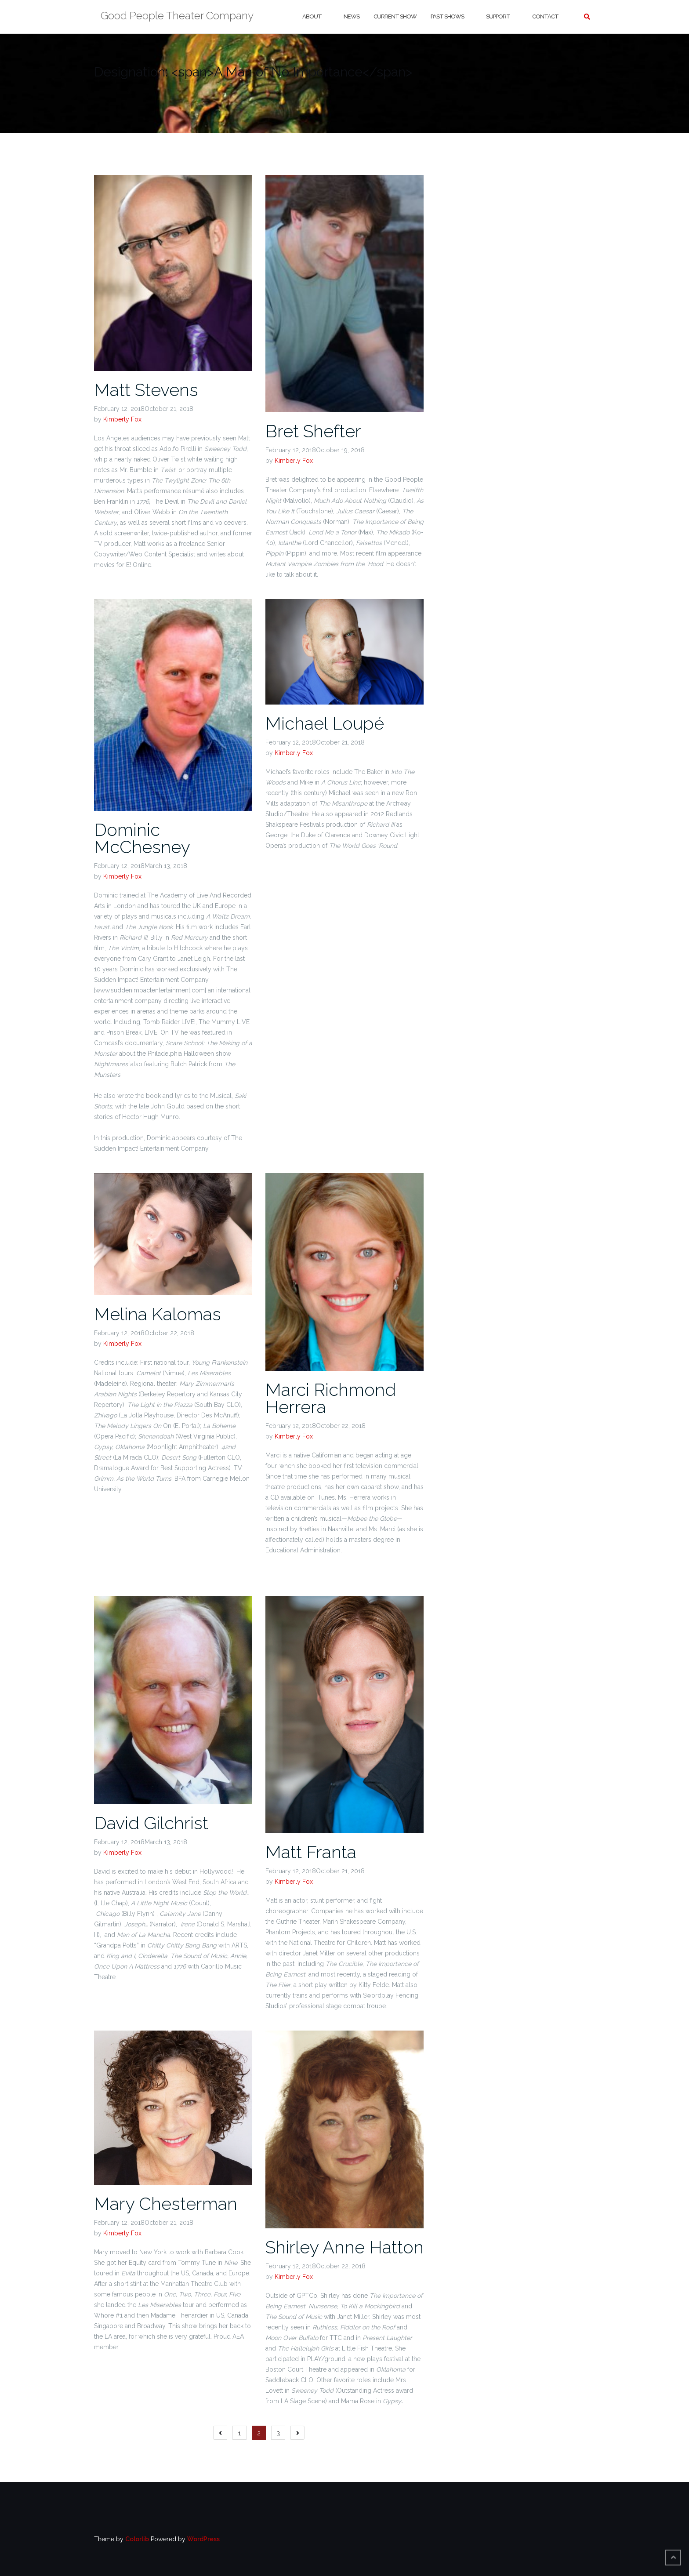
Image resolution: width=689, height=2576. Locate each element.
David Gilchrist (151, 1823)
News (351, 16)
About (312, 16)
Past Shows (447, 16)
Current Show (395, 16)
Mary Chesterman (165, 2203)
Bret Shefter (313, 431)
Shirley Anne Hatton (344, 2247)
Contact (545, 16)
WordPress (203, 2539)
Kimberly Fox (122, 419)
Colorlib (137, 2539)
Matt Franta (310, 1852)
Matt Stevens (146, 389)
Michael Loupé (324, 723)
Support (498, 16)
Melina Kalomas (157, 1314)
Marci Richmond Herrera (330, 1398)
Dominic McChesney (142, 838)
